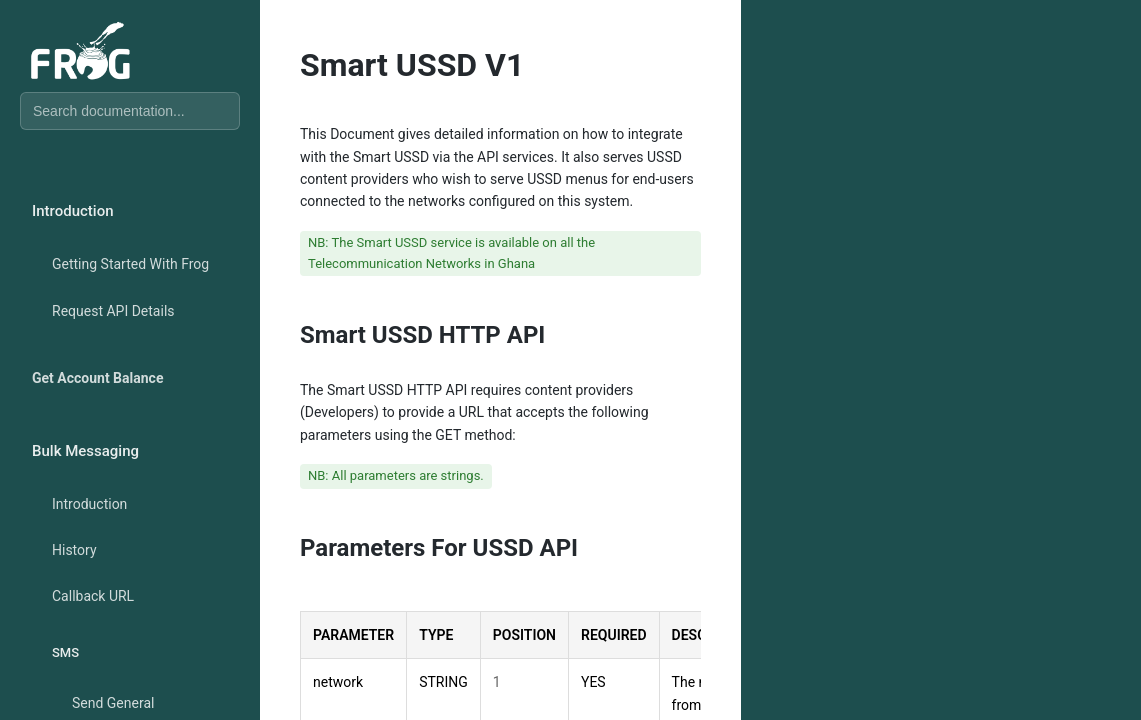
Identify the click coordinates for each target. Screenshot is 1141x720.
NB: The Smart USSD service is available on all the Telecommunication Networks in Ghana (451, 253)
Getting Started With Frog (130, 264)
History (74, 550)
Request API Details (113, 311)
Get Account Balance (97, 378)
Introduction (89, 504)
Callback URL (93, 596)
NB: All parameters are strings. (396, 475)
